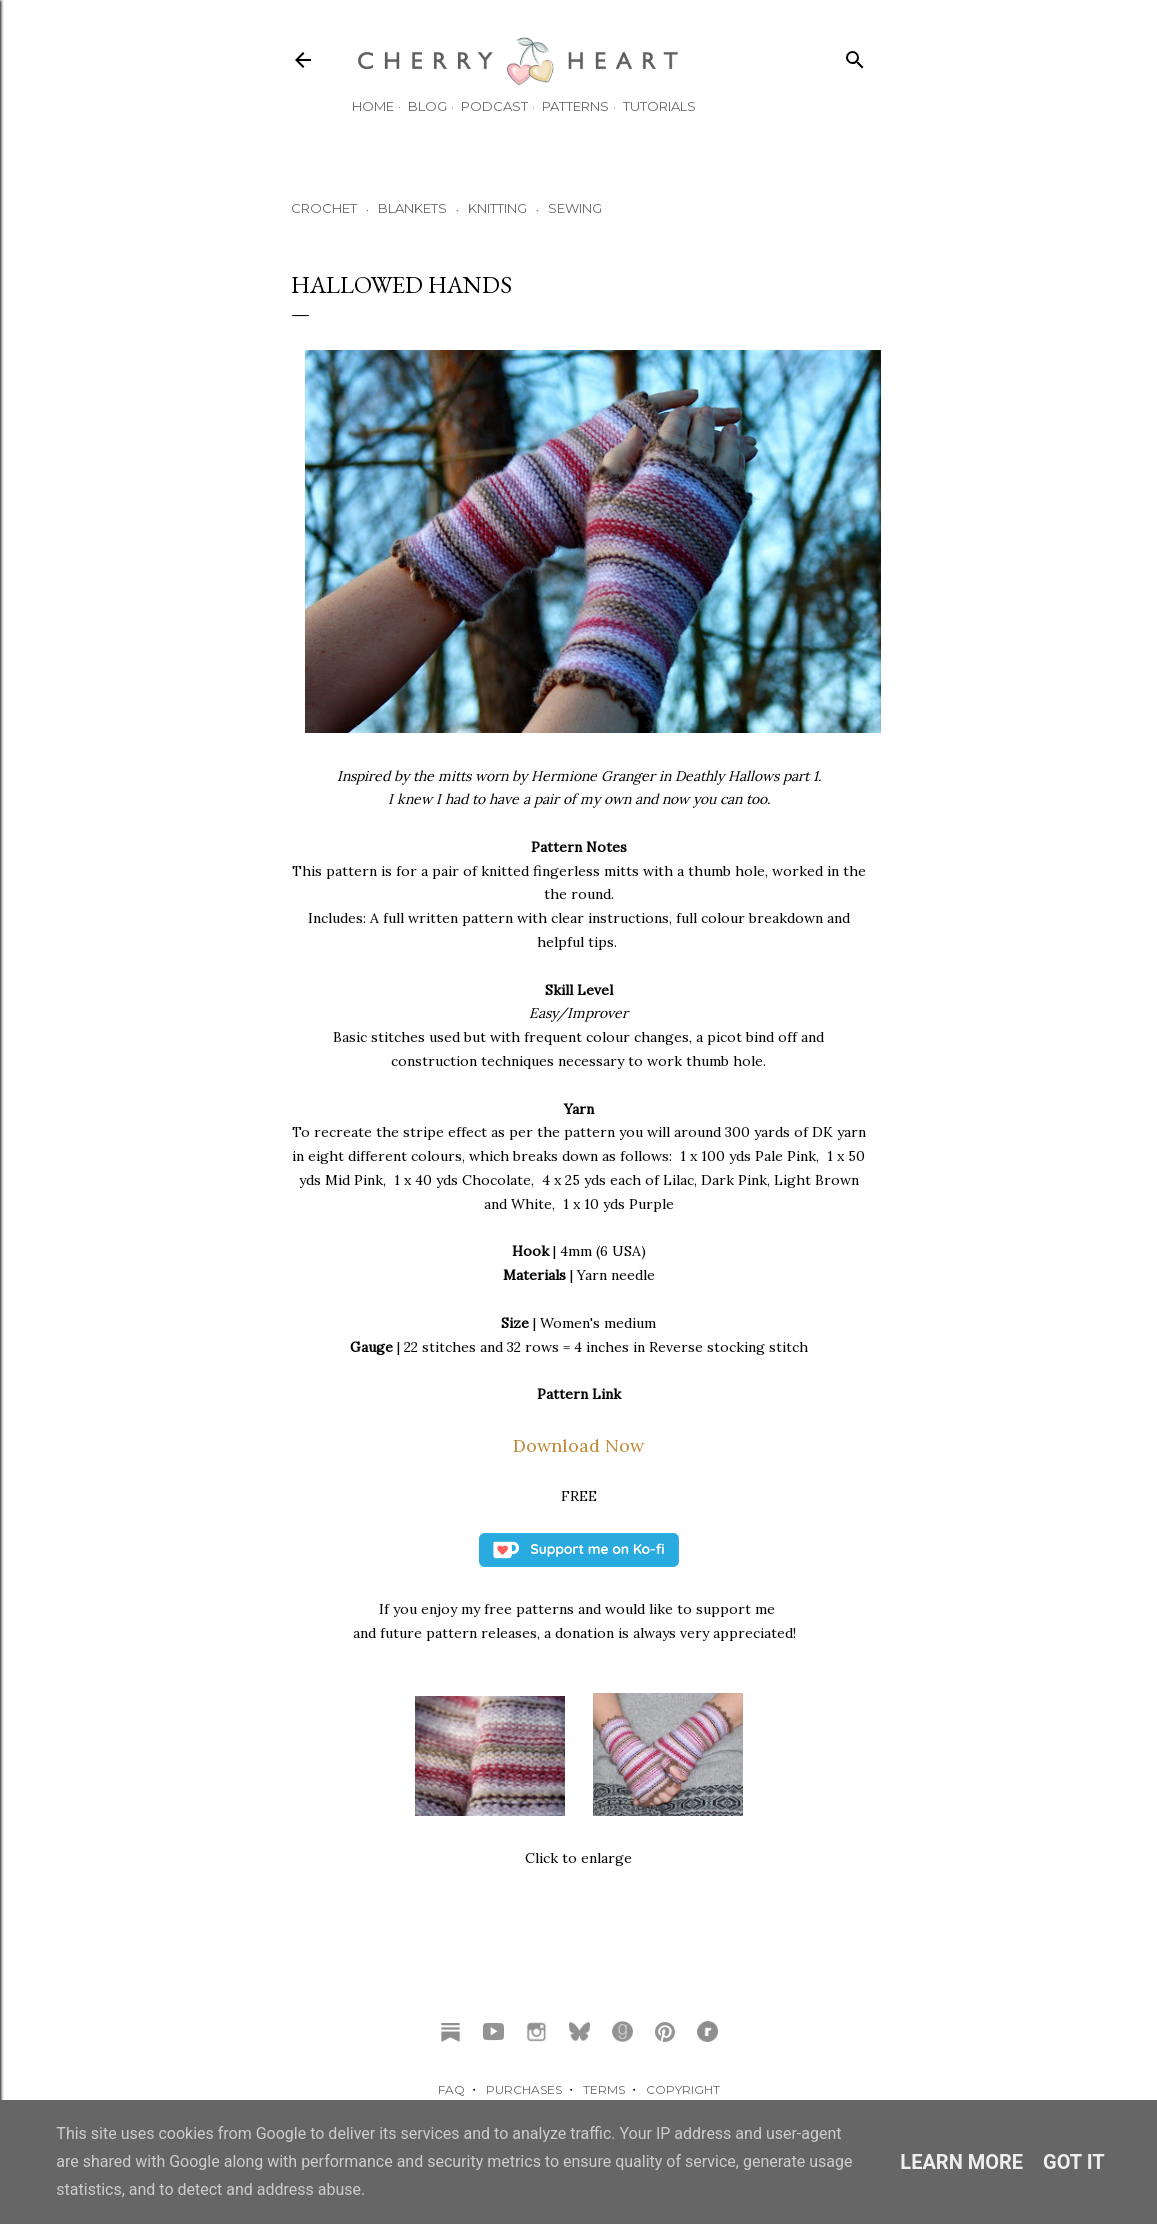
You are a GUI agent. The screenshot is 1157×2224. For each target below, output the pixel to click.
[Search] (855, 55)
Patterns (575, 106)
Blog (427, 106)
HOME (373, 106)
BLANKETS (412, 208)
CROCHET (324, 208)
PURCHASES (524, 2089)
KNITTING (497, 208)
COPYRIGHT (683, 2089)
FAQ (451, 2089)
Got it (1074, 2162)
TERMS (604, 2089)
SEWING (575, 208)
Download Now (578, 1445)
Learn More (961, 2162)
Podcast (494, 106)
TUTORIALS (659, 106)
